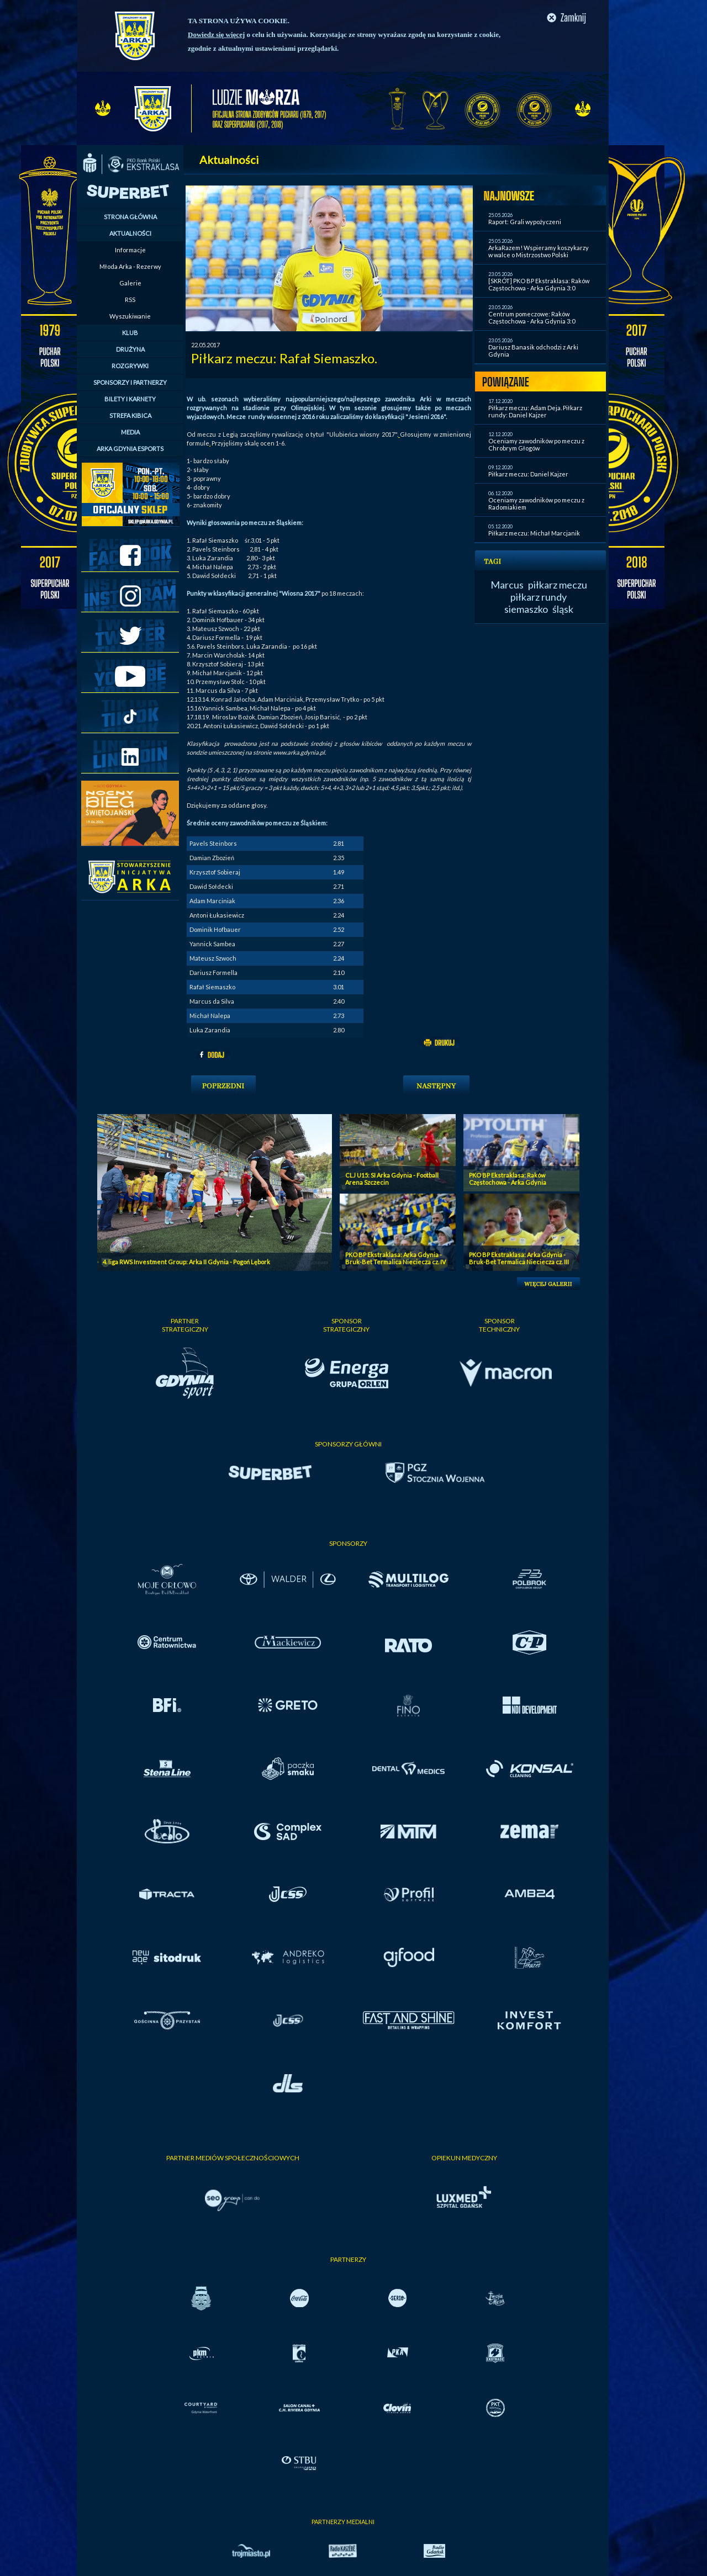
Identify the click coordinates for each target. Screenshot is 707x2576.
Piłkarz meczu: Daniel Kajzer (528, 474)
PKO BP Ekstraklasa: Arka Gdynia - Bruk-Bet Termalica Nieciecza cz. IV (395, 1258)
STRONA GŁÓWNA (130, 216)
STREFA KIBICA (130, 415)
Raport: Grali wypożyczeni (524, 221)
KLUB (130, 332)
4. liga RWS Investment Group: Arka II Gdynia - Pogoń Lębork (186, 1261)
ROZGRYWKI (130, 365)
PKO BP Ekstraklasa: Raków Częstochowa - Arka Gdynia (507, 1179)
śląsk (562, 609)
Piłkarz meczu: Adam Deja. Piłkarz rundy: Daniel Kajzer (535, 411)
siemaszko (526, 609)
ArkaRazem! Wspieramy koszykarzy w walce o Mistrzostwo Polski (538, 251)
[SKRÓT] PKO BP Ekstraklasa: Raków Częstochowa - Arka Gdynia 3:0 (538, 284)
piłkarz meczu (557, 585)
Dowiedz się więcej (216, 34)
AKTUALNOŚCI (130, 233)
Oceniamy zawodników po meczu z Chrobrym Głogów (536, 444)
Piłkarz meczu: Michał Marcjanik (534, 533)
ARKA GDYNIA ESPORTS (130, 448)
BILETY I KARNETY (130, 398)
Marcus (507, 585)
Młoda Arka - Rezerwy (130, 266)
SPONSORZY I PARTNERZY (130, 382)
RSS (130, 299)
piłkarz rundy (538, 597)
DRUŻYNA (130, 349)
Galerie (130, 283)
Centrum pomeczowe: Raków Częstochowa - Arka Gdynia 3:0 (531, 317)
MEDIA (130, 432)
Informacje (130, 249)
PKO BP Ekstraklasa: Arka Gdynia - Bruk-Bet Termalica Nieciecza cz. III (519, 1258)
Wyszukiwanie (130, 316)
